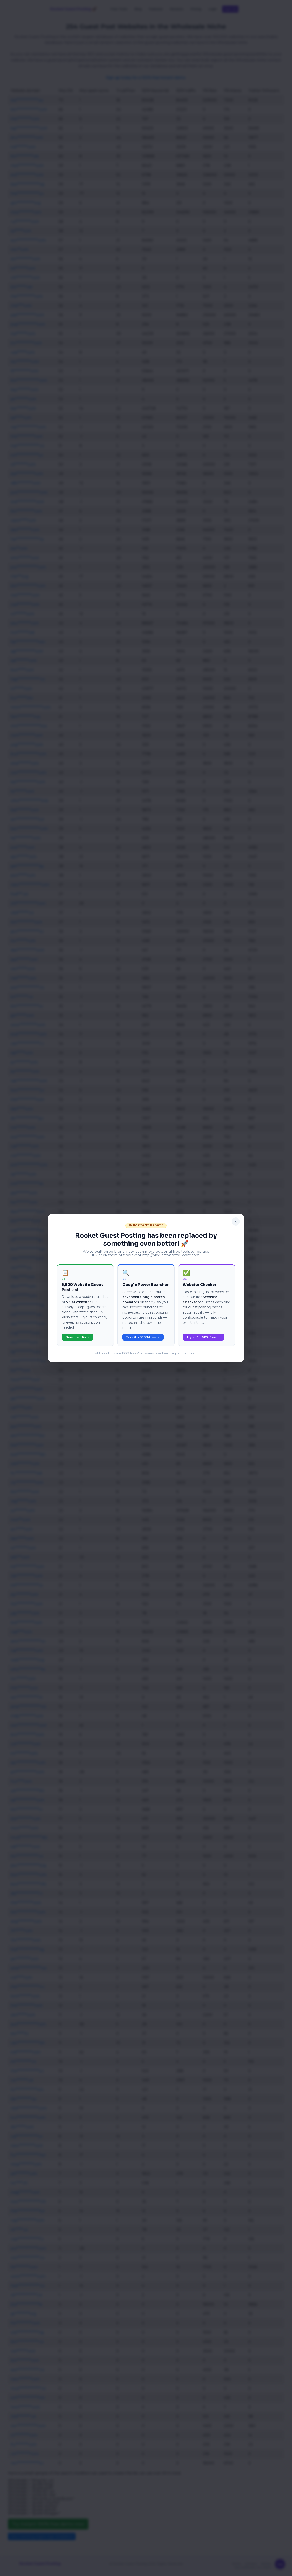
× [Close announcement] (235, 1221)
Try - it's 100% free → (142, 1337)
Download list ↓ (77, 1337)
